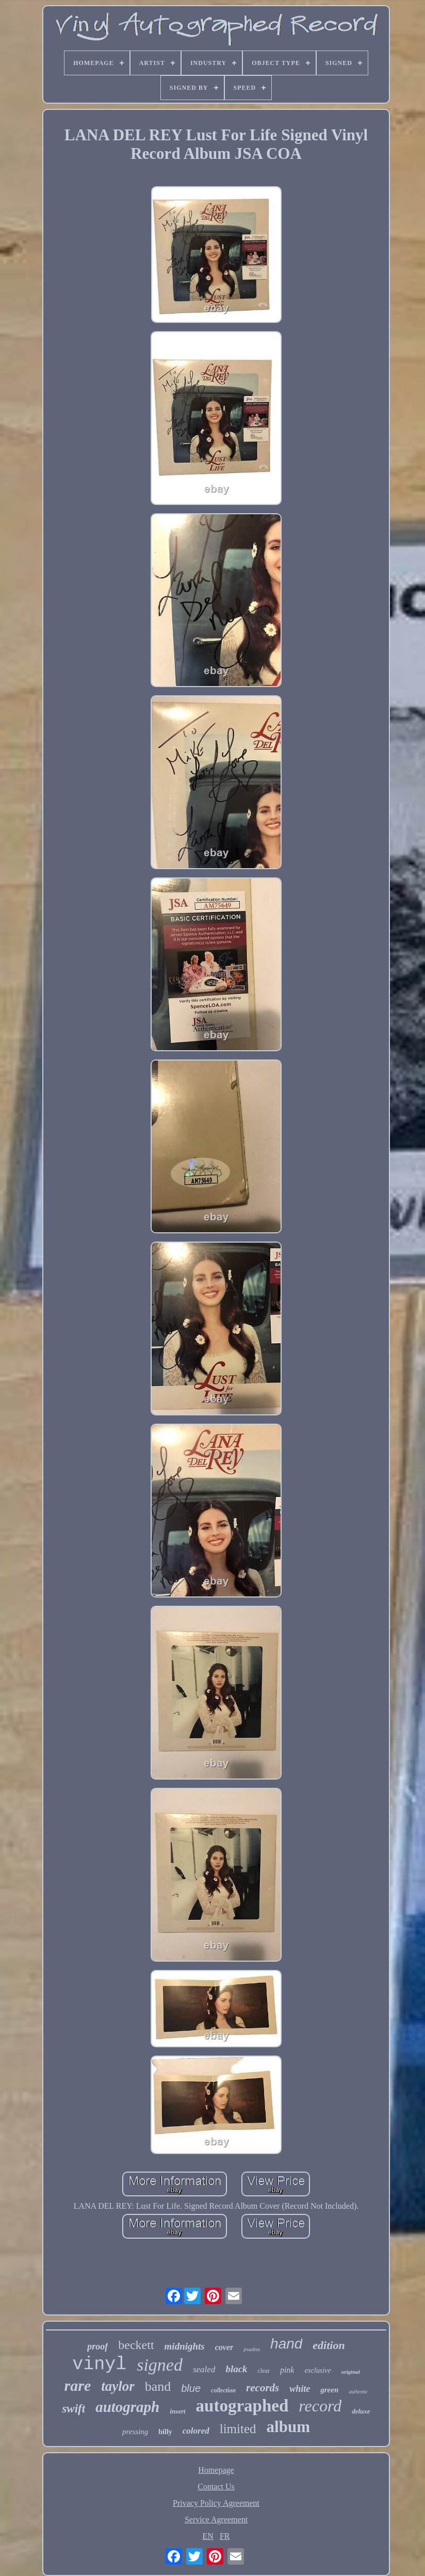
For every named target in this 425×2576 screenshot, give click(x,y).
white (299, 2389)
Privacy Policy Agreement (216, 2503)
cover (224, 2347)
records (262, 2388)
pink (287, 2370)
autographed (242, 2405)
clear (264, 2370)
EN (208, 2536)
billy (165, 2432)
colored (196, 2431)
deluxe (361, 2411)
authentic (358, 2391)
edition (329, 2345)
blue (191, 2388)
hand (286, 2344)
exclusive (317, 2370)
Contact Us (216, 2486)
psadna (251, 2349)
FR (225, 2536)
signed (160, 2364)
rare (77, 2385)
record (320, 2405)
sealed (204, 2369)
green (329, 2390)
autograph (127, 2407)
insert (177, 2411)
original (350, 2372)
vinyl (99, 2364)
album (288, 2427)
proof (97, 2346)
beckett (136, 2345)
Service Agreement (216, 2519)
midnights (185, 2346)
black (236, 2368)
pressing (135, 2431)
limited (238, 2429)
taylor (118, 2386)
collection (223, 2390)
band (158, 2386)
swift (73, 2408)
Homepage (216, 2470)
